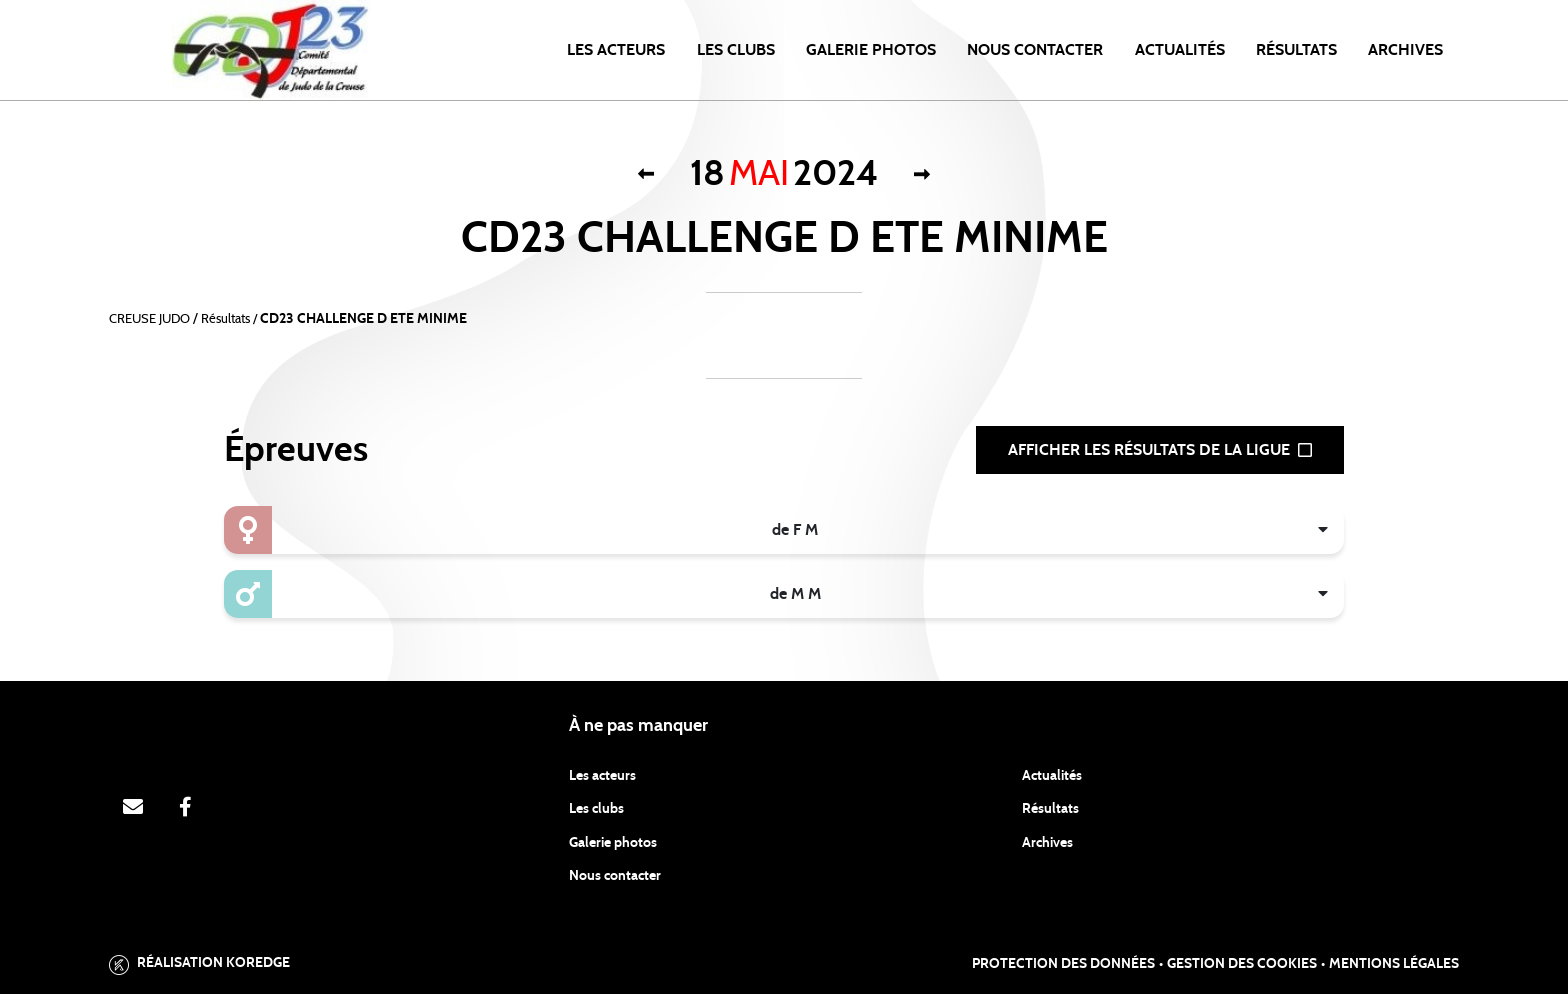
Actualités (1180, 50)
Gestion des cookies (1242, 964)
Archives (1047, 843)
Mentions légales (1394, 964)
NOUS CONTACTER (1035, 50)
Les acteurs (616, 50)
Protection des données (1063, 964)
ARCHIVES (1405, 50)
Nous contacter (615, 876)
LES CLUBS (736, 50)
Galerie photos (871, 50)
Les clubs (596, 809)
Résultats (1296, 50)
